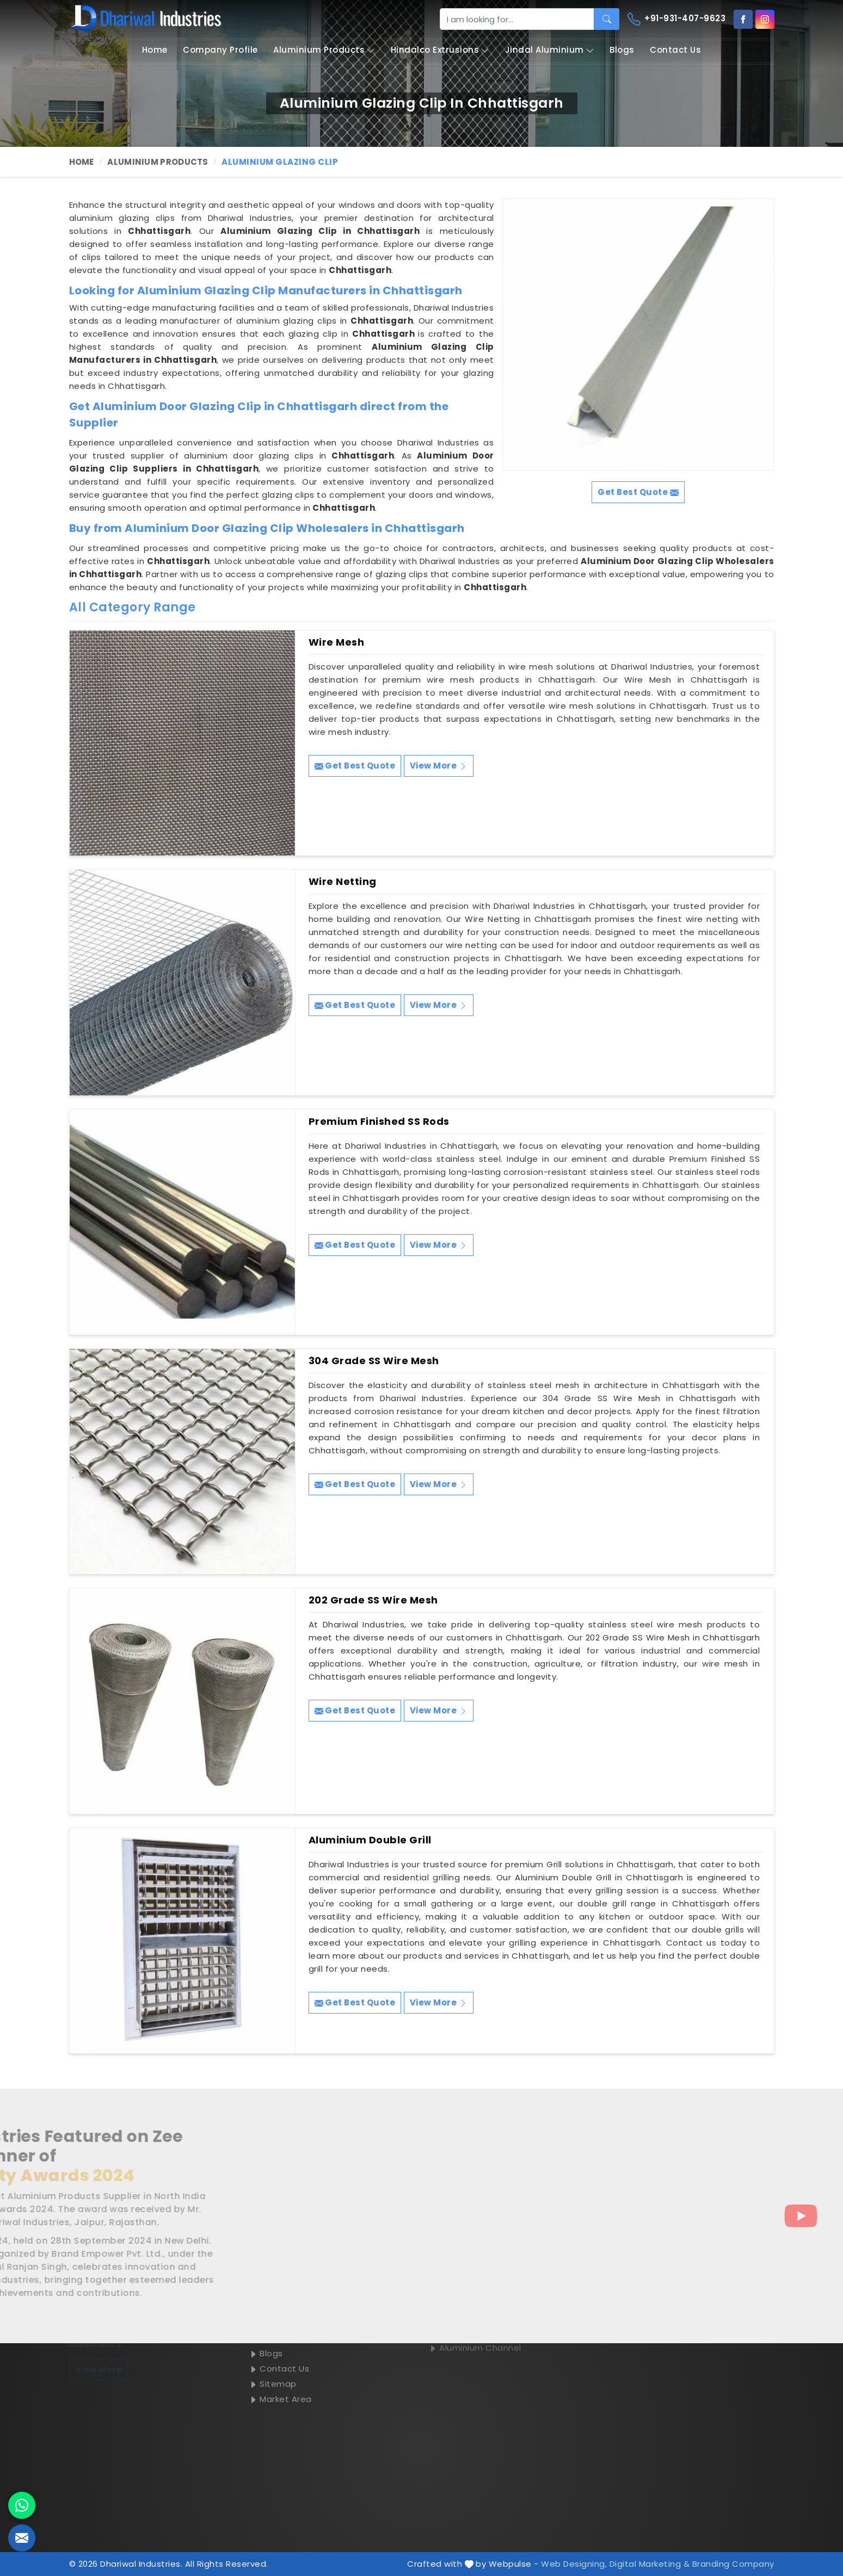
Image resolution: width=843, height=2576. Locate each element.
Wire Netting (343, 881)
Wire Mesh (337, 642)
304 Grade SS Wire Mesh (374, 1360)
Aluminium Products (324, 50)
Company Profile (220, 49)
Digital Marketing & (650, 2563)
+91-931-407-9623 (676, 19)
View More (438, 765)
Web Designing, (574, 2563)
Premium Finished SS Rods (379, 1121)
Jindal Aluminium (549, 50)
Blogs (622, 49)
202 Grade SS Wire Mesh (373, 1600)
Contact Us (675, 49)
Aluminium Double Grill (370, 1840)
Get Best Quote (355, 765)
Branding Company (733, 2563)
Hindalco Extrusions (440, 50)
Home (155, 49)
